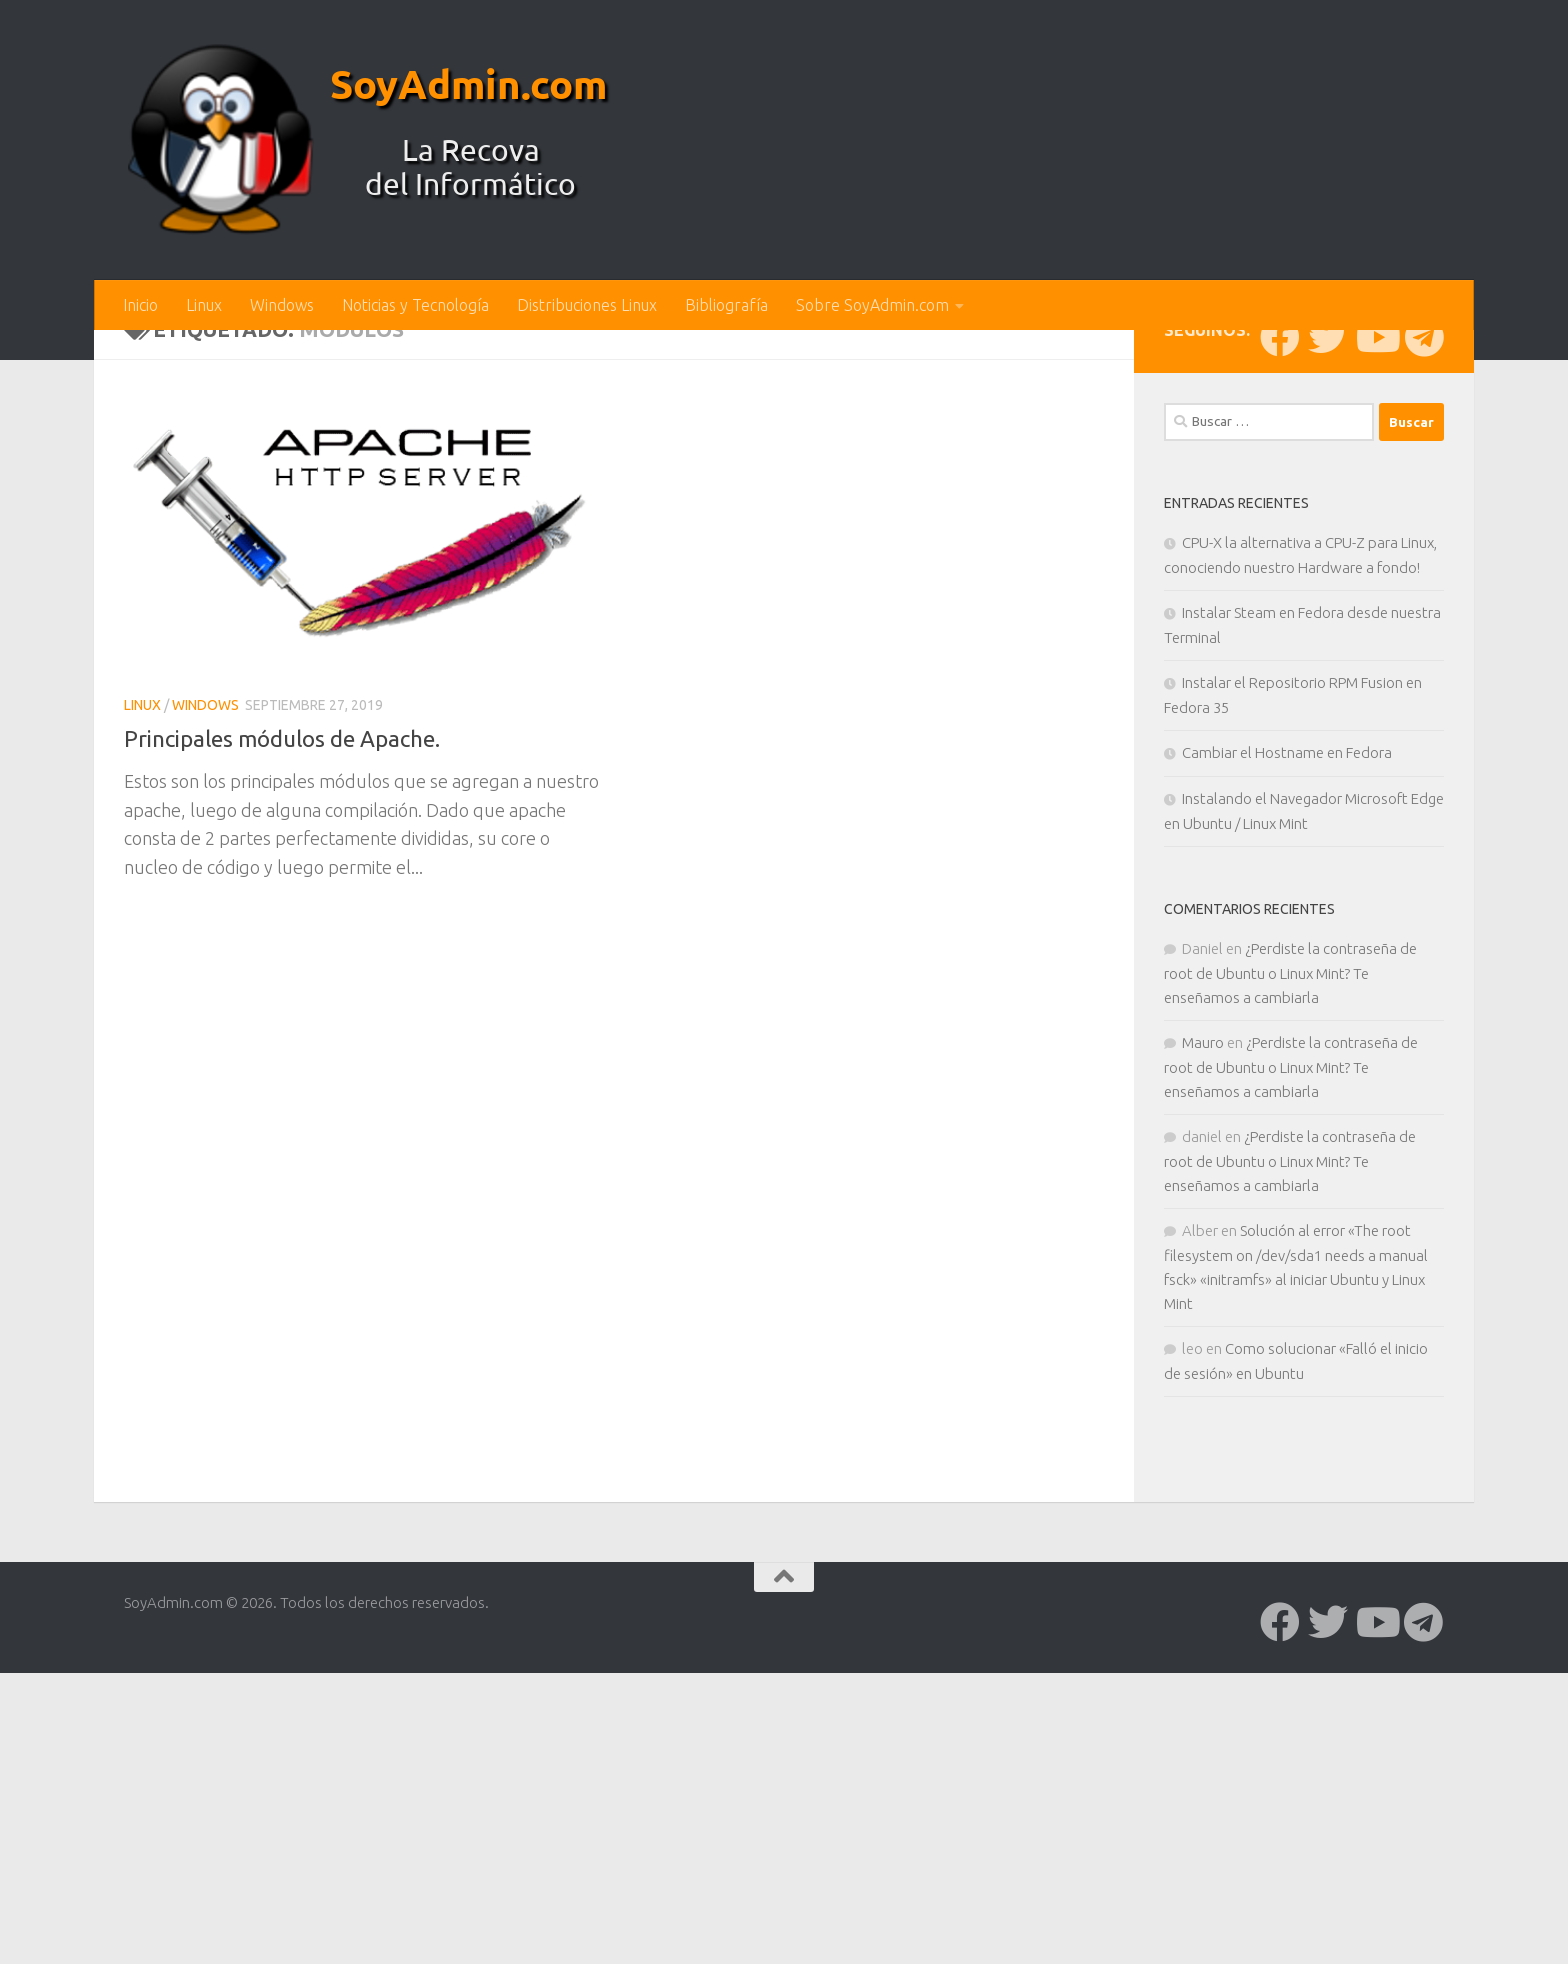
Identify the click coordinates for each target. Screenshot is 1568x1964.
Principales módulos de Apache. (292, 1068)
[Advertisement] (784, 480)
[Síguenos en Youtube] (1376, 667)
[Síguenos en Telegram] (1424, 667)
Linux (204, 305)
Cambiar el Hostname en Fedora (1287, 1082)
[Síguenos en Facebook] (1280, 667)
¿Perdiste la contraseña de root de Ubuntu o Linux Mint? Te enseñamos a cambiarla (1290, 1303)
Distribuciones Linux (587, 305)
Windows (282, 305)
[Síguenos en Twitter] (1328, 667)
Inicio (140, 305)
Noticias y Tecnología (415, 305)
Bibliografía (726, 305)
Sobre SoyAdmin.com (872, 305)
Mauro (1203, 1372)
